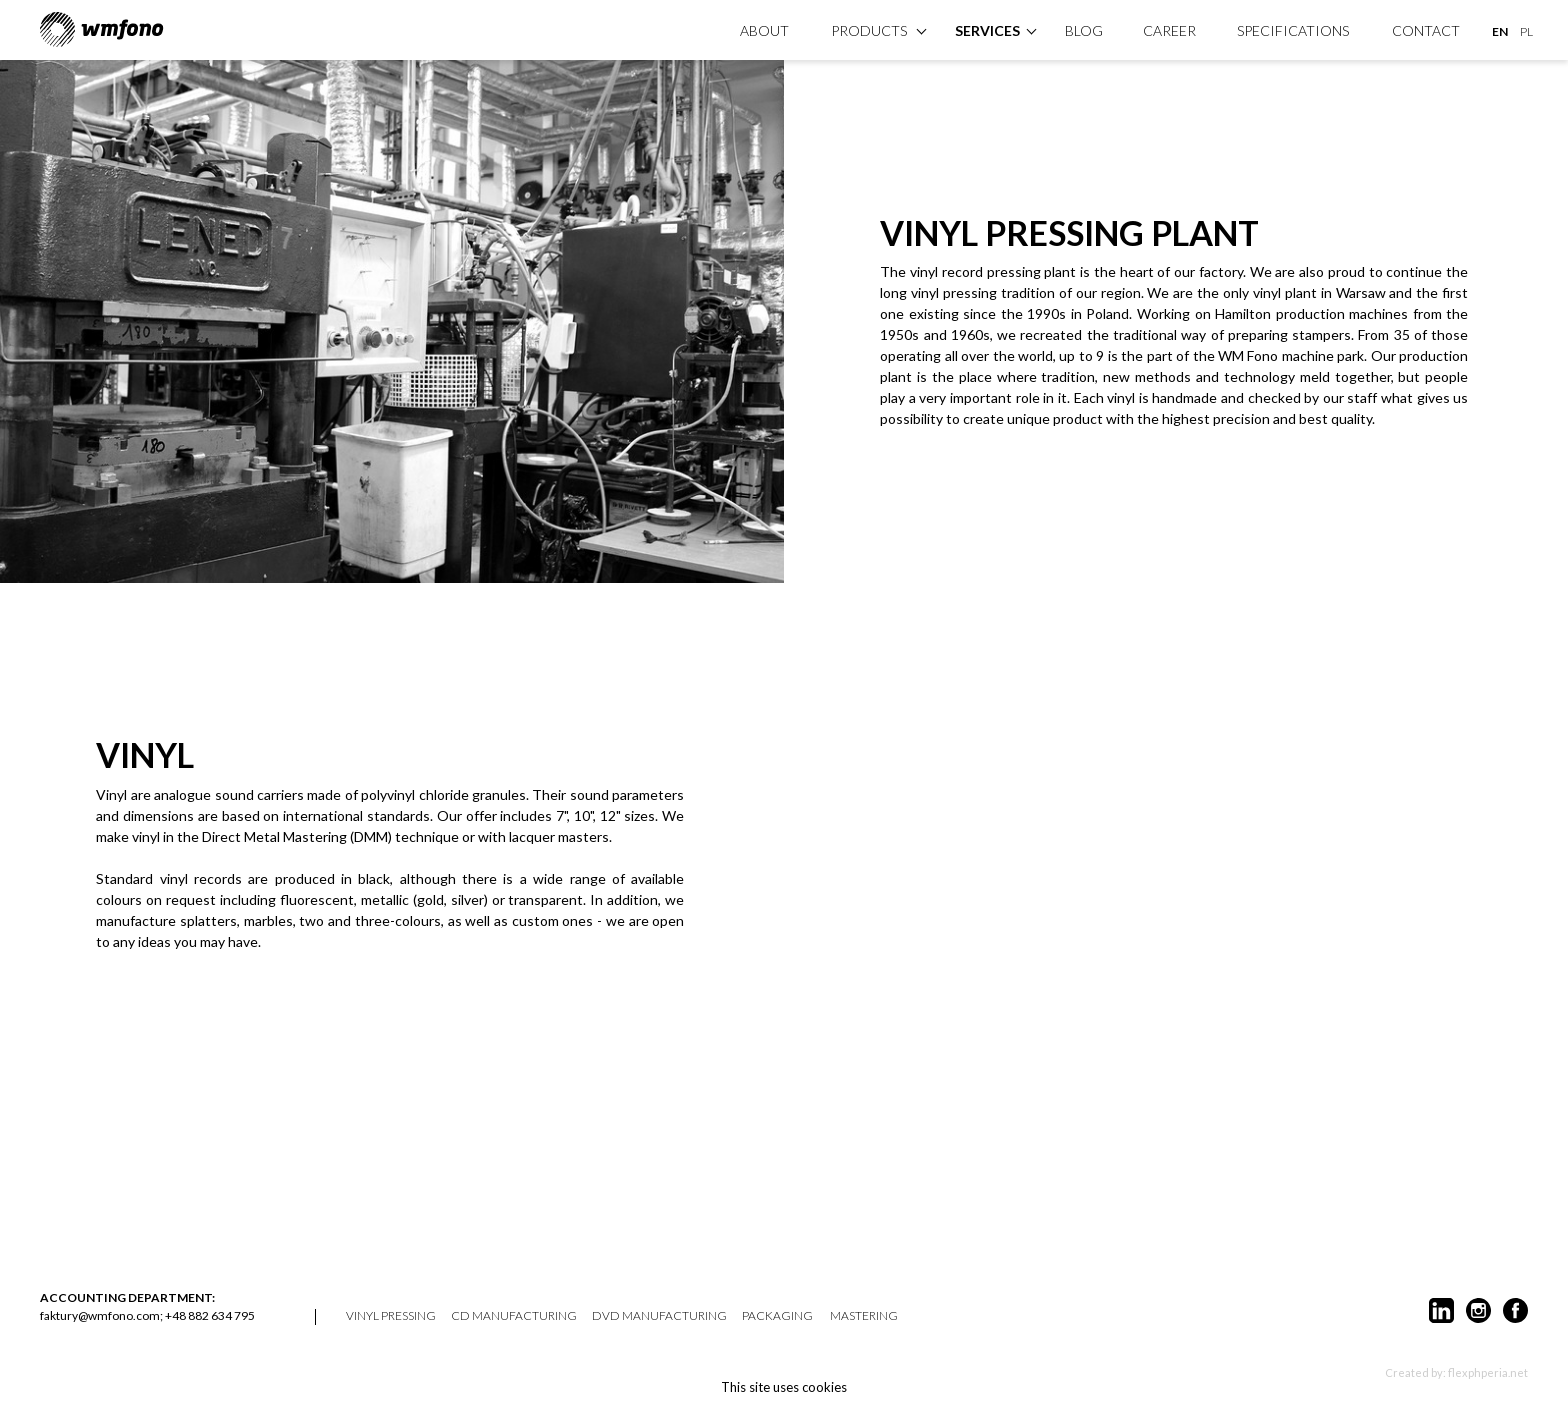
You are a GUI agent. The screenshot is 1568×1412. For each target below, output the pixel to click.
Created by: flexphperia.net (1456, 1372)
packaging (777, 1316)
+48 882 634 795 (210, 1315)
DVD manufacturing (659, 1316)
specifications (1293, 30)
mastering (864, 1316)
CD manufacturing (514, 1316)
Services (987, 30)
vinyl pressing (391, 1316)
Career (1169, 30)
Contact (1426, 30)
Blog (1084, 30)
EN (1500, 31)
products (869, 30)
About (764, 30)
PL (1526, 31)
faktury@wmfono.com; (101, 1315)
